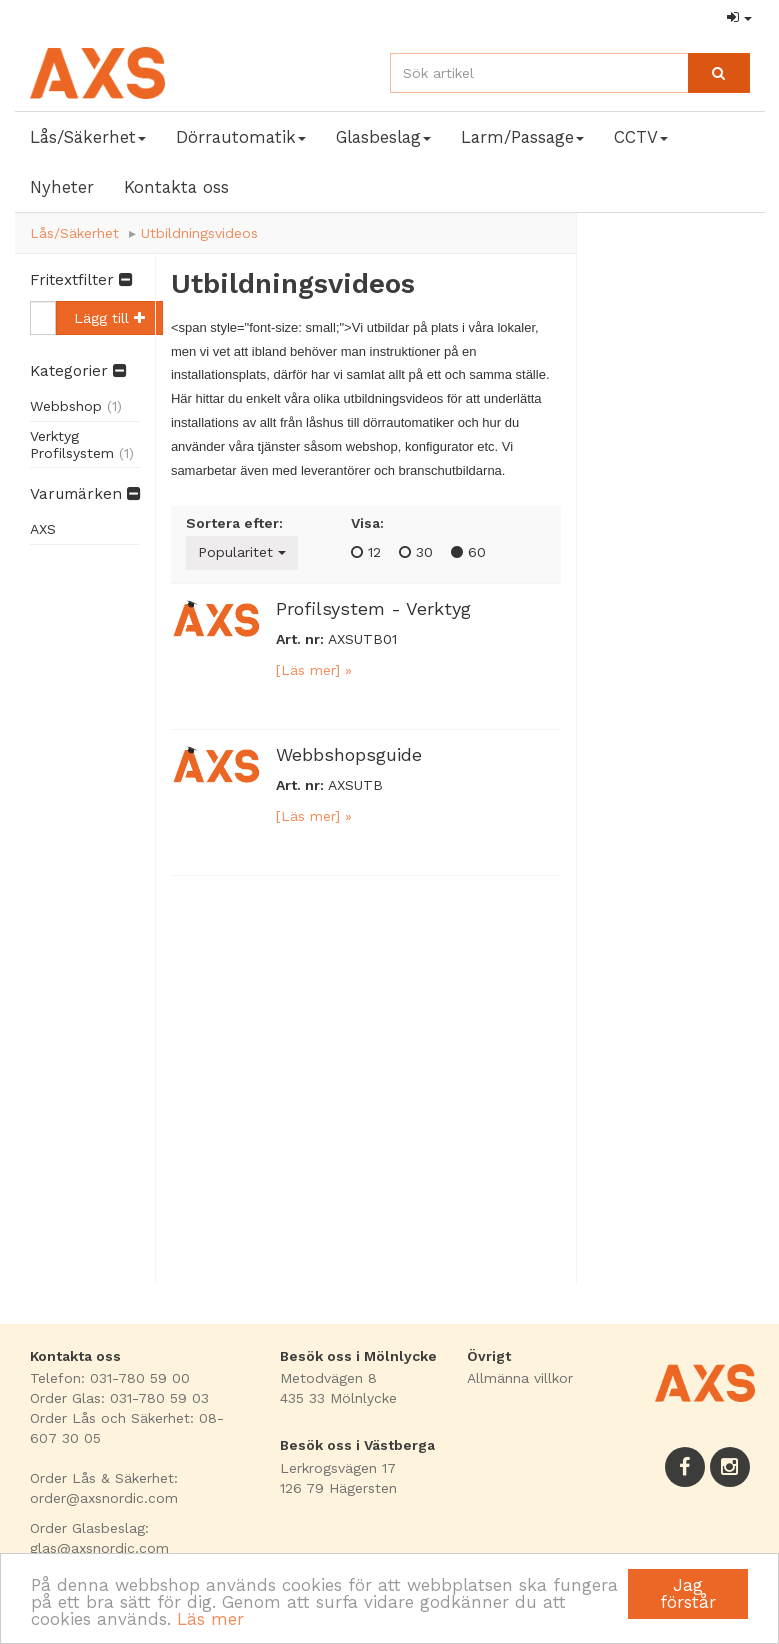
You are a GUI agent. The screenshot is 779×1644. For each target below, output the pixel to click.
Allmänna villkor (520, 1378)
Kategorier (78, 371)
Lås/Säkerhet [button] (88, 137)
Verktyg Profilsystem (82, 444)
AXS (43, 529)
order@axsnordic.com (104, 1498)
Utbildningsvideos (199, 233)
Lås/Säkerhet (74, 233)
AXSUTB (355, 785)
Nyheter (62, 187)
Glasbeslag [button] (383, 137)
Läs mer (210, 1619)
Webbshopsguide (349, 754)
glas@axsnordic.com (99, 1548)
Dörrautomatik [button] (241, 137)
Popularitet (242, 552)
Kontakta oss (176, 187)
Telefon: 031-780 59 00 (110, 1378)
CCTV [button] (641, 137)
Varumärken (85, 494)
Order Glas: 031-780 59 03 (119, 1398)
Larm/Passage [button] (522, 137)
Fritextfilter (81, 280)
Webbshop (76, 406)
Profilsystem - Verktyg (373, 608)
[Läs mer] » (314, 670)
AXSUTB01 (362, 639)
